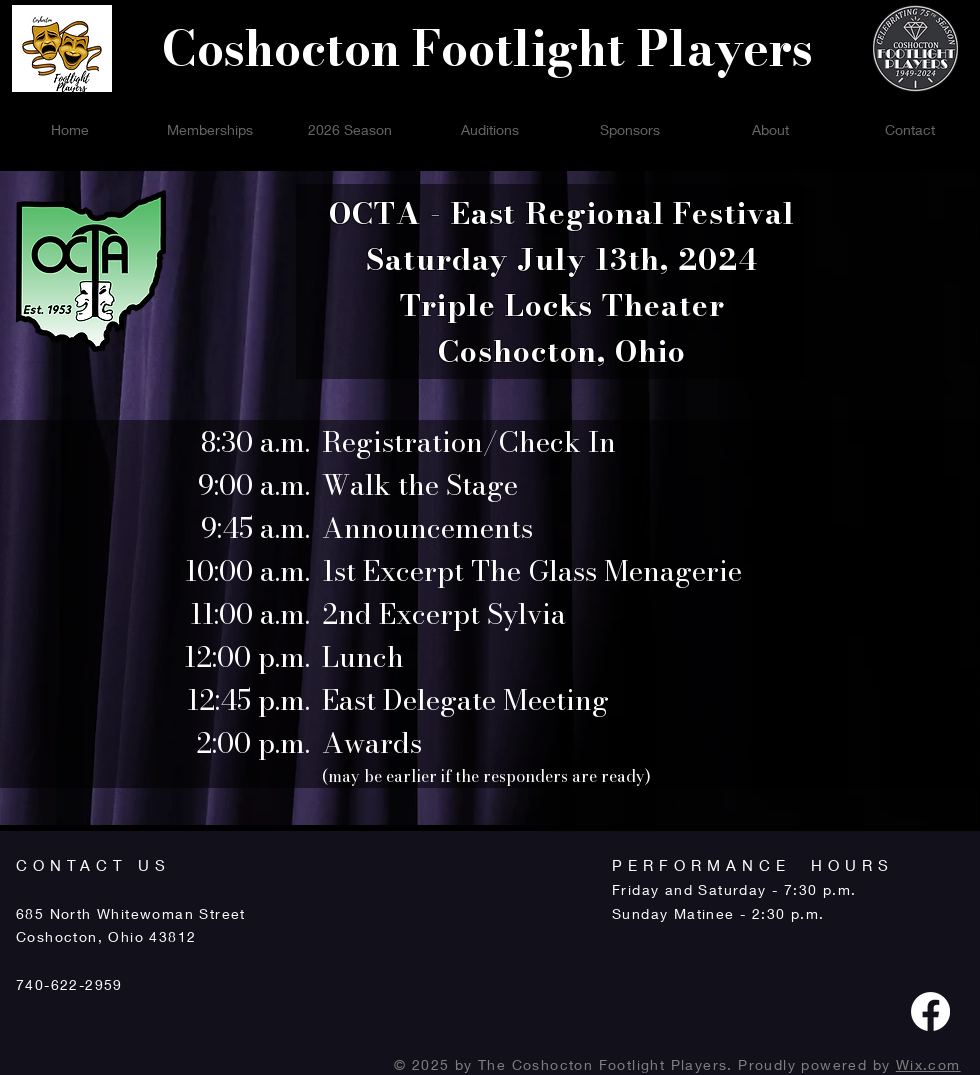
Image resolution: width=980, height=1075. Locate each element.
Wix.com (928, 1064)
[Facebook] (930, 1011)
